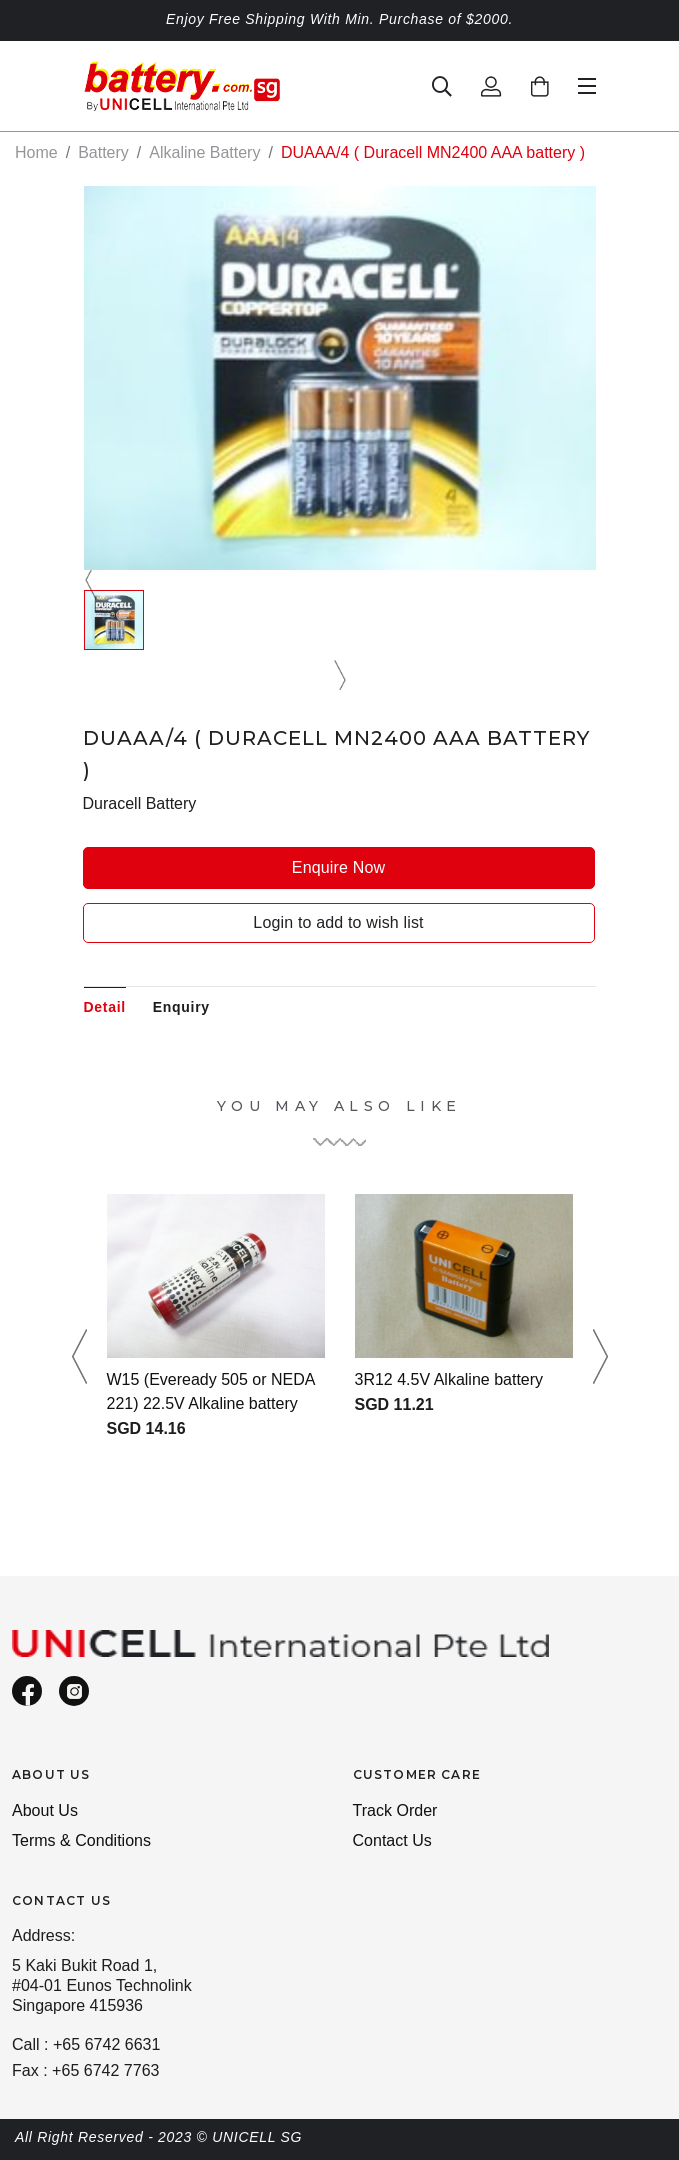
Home (36, 152)
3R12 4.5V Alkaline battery (449, 1379)
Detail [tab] (105, 1007)
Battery (103, 152)
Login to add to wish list (338, 922)
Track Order (395, 1810)
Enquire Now (338, 867)
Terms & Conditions (81, 1840)
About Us (45, 1810)
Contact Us (392, 1840)
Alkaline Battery (204, 152)
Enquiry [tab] (181, 1007)
